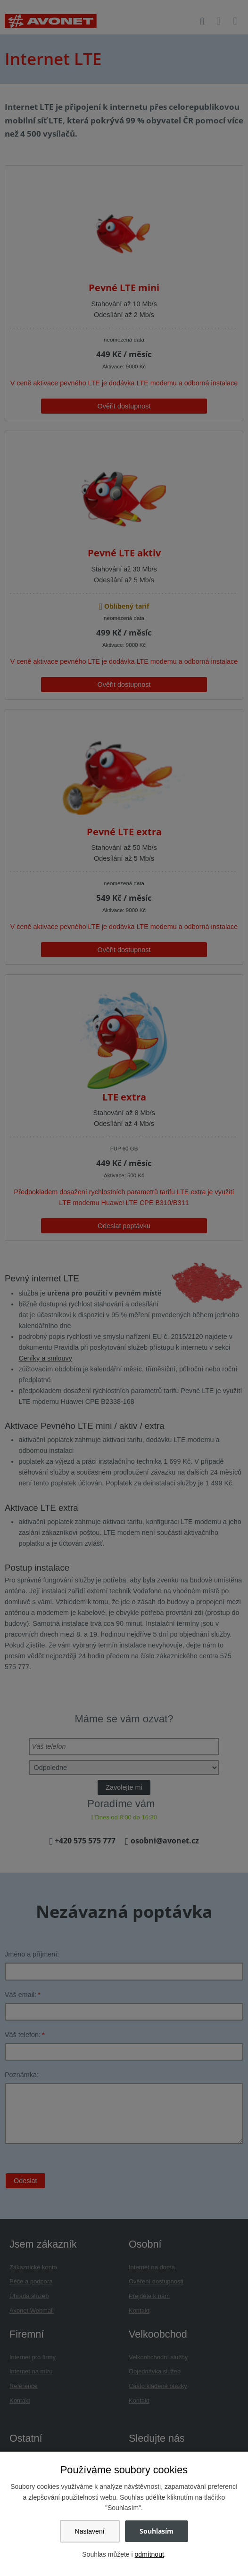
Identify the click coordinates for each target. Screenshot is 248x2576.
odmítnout (149, 2554)
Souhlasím (157, 2531)
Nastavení (90, 2531)
